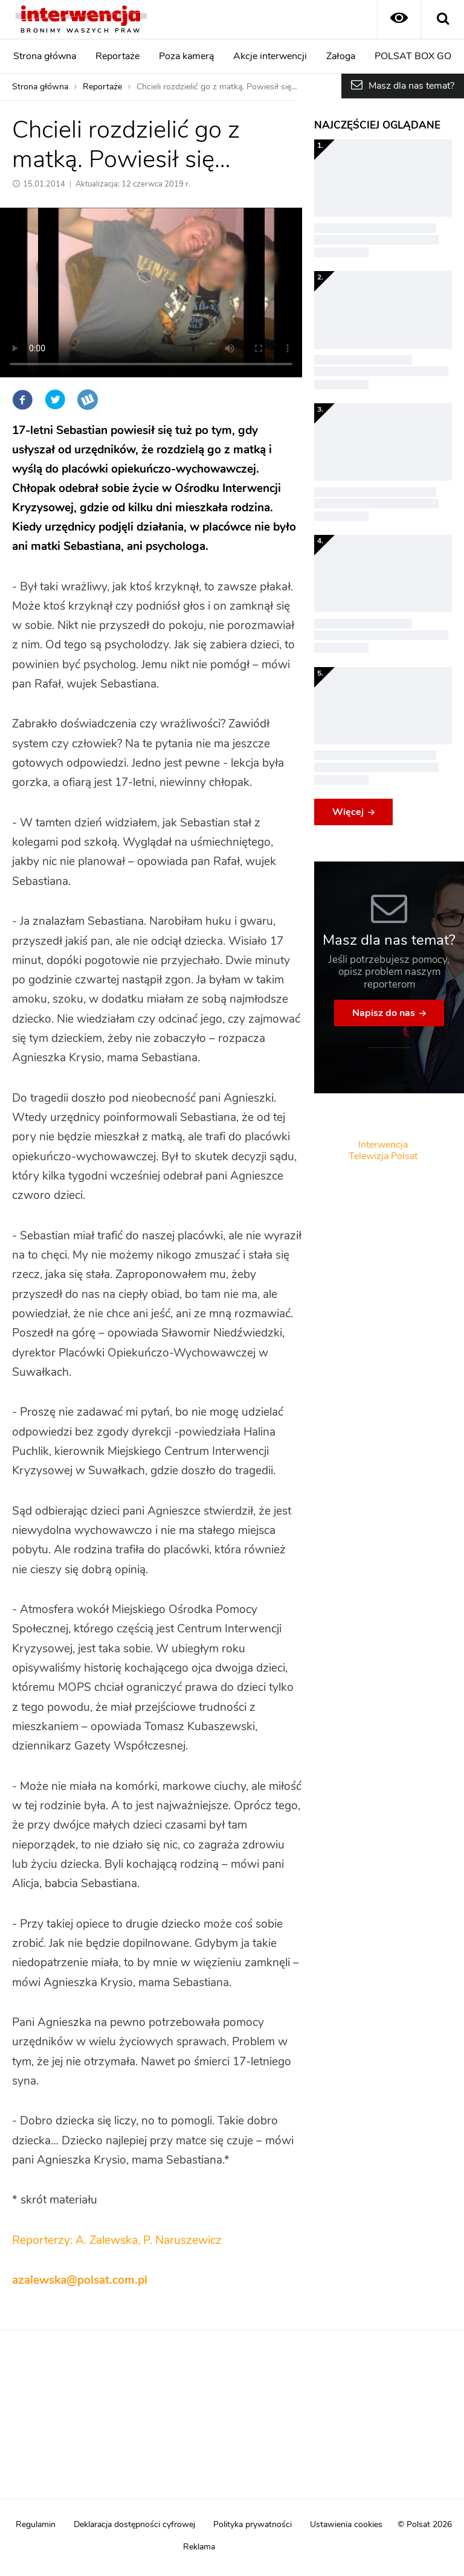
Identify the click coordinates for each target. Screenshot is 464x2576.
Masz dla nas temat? (411, 86)
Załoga (340, 56)
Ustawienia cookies (346, 2524)
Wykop (87, 399)
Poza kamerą (186, 56)
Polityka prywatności (252, 2524)
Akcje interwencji (270, 56)
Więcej (348, 812)
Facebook (22, 399)
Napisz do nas (383, 1013)
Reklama (199, 2547)
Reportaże (117, 56)
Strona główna (44, 56)
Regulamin (36, 2524)
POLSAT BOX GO (413, 56)
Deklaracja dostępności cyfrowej (134, 2524)
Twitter (55, 399)
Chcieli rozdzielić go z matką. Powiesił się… (217, 87)
